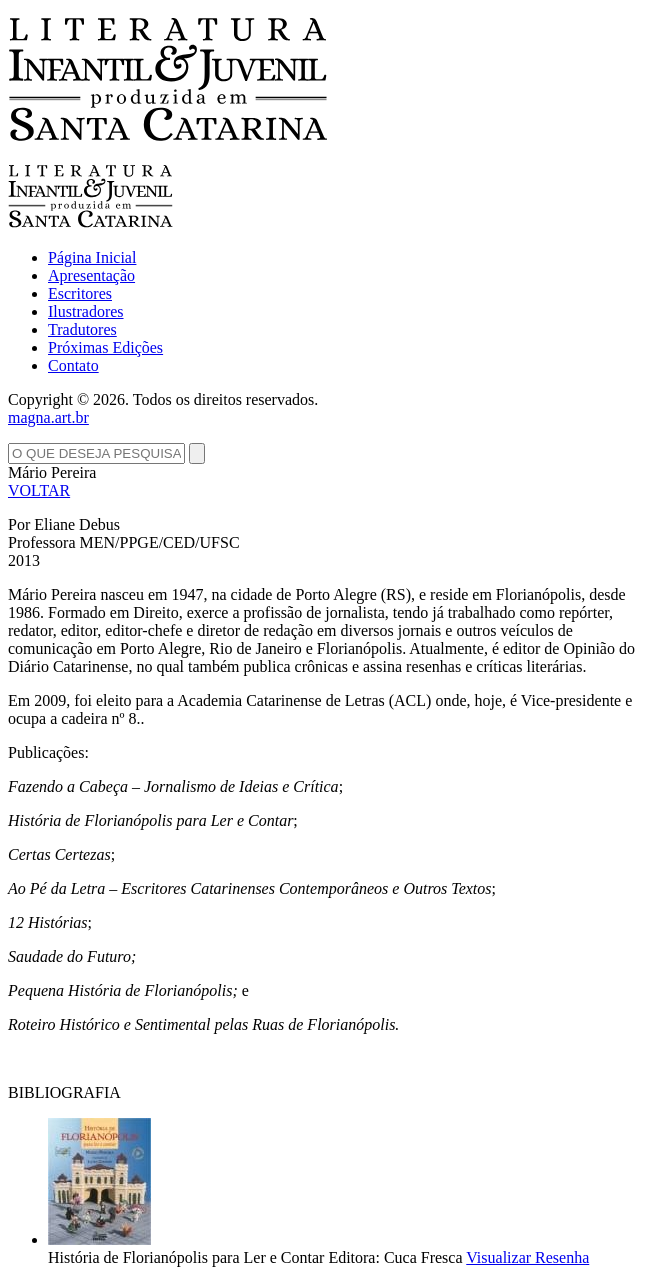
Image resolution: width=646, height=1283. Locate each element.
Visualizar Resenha (527, 1257)
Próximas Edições (105, 347)
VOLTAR (39, 490)
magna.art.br (48, 417)
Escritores (80, 293)
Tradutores (82, 329)
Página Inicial (92, 257)
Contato (73, 365)
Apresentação (91, 275)
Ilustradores (86, 311)
